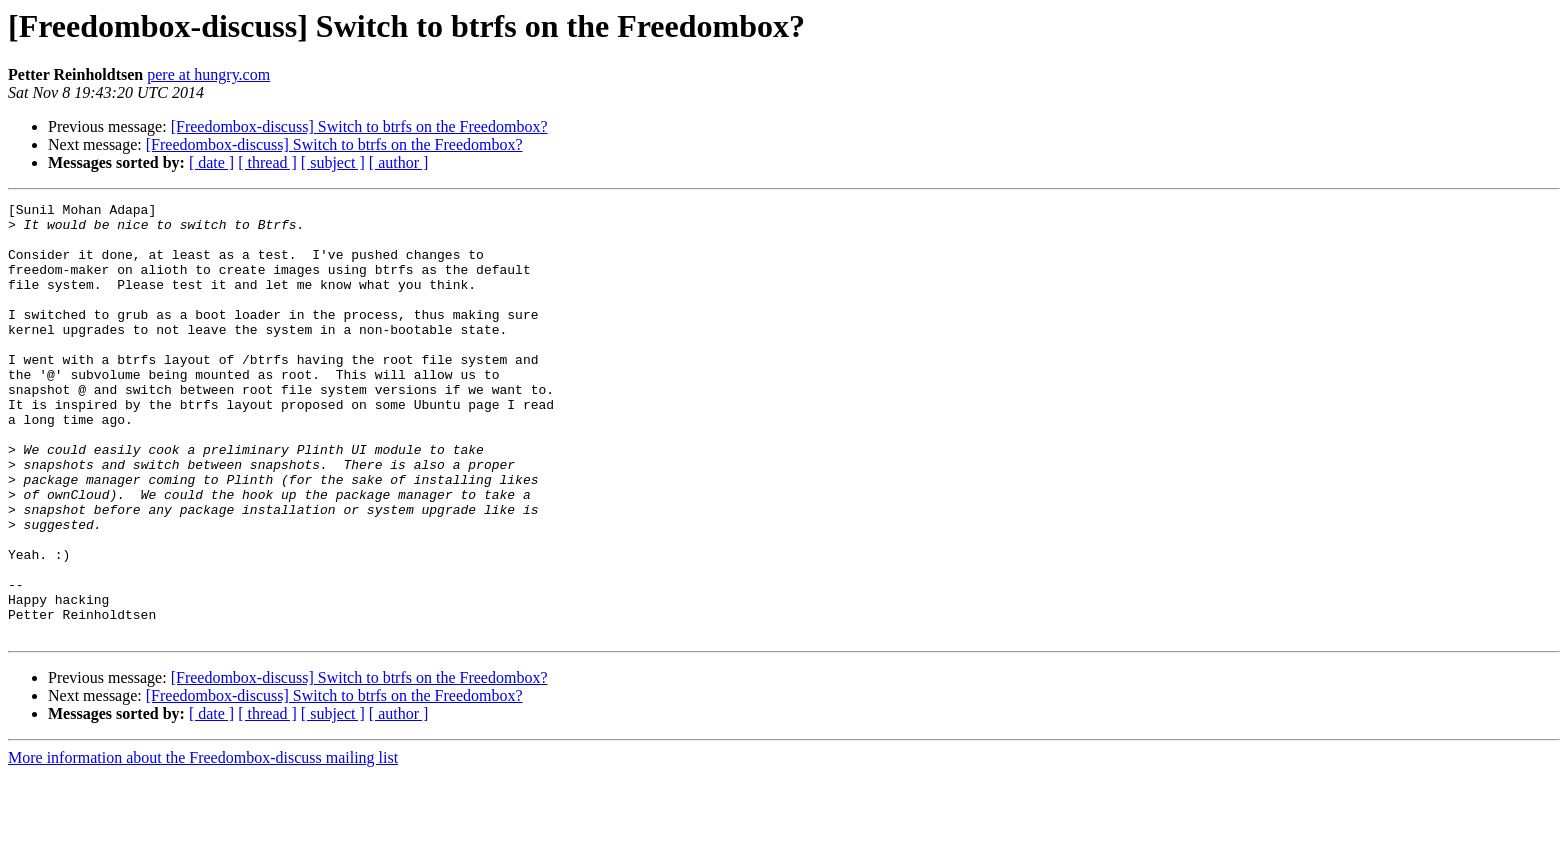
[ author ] (399, 162)
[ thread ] (267, 162)
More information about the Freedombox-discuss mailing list (203, 844)
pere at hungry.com (208, 74)
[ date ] (211, 162)
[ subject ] (333, 162)
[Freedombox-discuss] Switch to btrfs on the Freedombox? (359, 126)
